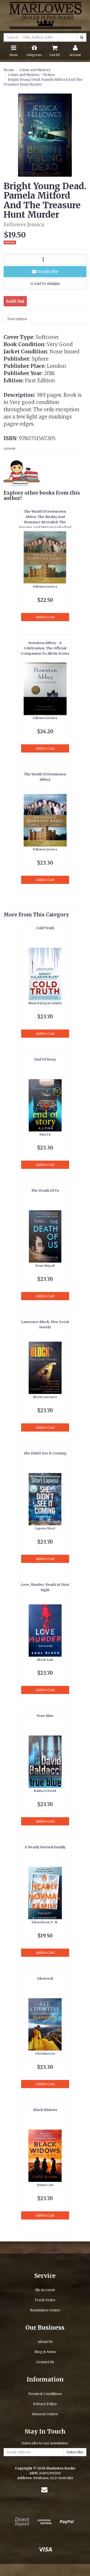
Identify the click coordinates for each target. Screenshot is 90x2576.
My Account (45, 2290)
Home (9, 70)
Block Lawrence (45, 1397)
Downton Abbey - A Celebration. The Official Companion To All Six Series (45, 648)
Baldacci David (45, 1791)
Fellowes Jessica (45, 586)
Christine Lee (45, 2053)
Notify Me (45, 271)
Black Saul (45, 1659)
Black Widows (45, 2110)
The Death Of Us (45, 1190)
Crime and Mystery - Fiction (31, 75)
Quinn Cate (45, 2185)
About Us (45, 2342)
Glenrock (45, 1978)
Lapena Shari (45, 1528)
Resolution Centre (45, 2310)
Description (17, 319)
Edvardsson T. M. (45, 1922)
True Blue (45, 1716)
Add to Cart (45, 617)
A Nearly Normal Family (45, 1847)
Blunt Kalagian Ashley (45, 1003)
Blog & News (45, 2352)
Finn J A (45, 1134)
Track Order (45, 2300)
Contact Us (45, 2362)
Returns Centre (45, 2414)
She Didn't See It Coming (45, 1453)
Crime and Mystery (35, 70)
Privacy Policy (45, 2404)
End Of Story (45, 1059)
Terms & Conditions (45, 2394)
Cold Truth (45, 928)
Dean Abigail (45, 1265)
